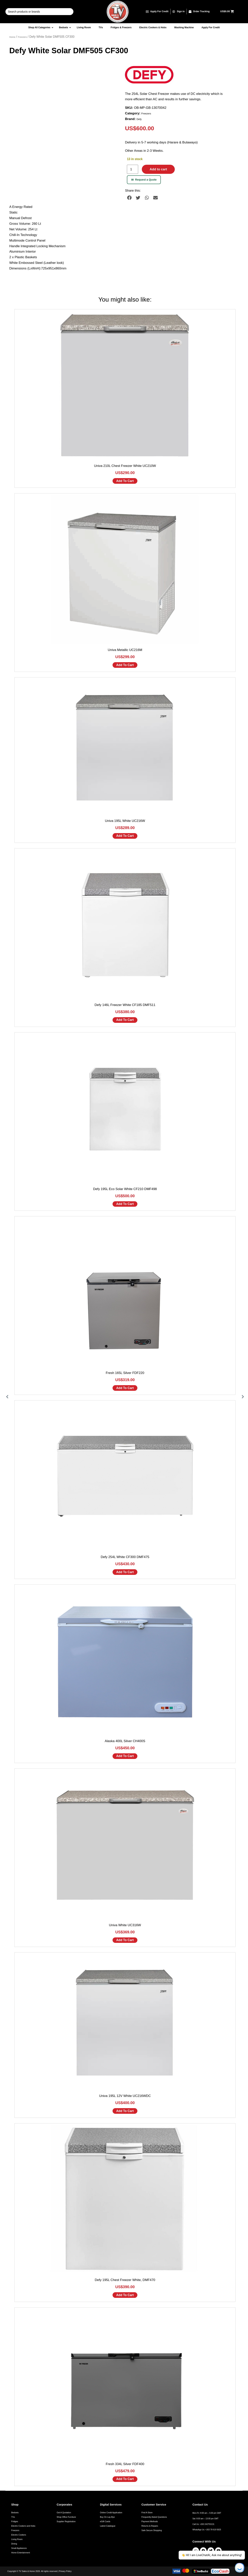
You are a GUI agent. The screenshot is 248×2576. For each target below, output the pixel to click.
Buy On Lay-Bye (107, 2517)
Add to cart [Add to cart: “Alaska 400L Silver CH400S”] (125, 1756)
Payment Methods (149, 2521)
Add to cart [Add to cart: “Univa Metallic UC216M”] (125, 665)
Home (12, 37)
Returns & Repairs (149, 2526)
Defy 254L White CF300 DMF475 (125, 1557)
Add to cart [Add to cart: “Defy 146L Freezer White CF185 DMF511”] (125, 1019)
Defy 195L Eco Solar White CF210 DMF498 (125, 1189)
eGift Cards (105, 2521)
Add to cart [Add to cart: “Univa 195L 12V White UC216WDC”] (125, 2111)
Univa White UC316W (125, 1925)
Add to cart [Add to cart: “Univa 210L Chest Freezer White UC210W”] (125, 481)
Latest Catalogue (107, 2526)
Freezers (22, 37)
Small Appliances (19, 2548)
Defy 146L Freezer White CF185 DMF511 (125, 1005)
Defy (139, 119)
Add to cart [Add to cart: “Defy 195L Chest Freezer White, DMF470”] (125, 2295)
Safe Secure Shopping (151, 2530)
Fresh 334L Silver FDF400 (125, 2464)
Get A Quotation (64, 2512)
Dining (14, 2544)
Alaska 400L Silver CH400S (125, 1741)
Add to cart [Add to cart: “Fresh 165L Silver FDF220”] (125, 1388)
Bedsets (15, 2512)
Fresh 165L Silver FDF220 (125, 1373)
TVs (13, 2517)
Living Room (16, 2539)
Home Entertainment (20, 2552)
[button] (129, 197)
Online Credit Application (111, 2512)
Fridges (14, 2521)
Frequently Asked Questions (154, 2517)
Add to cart (158, 169)
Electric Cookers (18, 2535)
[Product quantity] (132, 169)
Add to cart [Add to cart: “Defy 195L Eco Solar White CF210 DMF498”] (125, 1204)
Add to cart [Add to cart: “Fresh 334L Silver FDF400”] (125, 2479)
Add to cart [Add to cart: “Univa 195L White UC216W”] (125, 835)
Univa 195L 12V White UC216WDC (125, 2096)
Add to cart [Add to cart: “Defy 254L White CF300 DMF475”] (125, 1572)
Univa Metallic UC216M (125, 650)
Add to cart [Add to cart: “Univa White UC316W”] (125, 1940)
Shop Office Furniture (66, 2517)
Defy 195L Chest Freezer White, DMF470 (125, 2280)
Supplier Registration (66, 2521)
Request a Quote (144, 179)
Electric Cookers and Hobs (23, 2526)
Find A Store (146, 2512)
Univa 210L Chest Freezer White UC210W (125, 466)
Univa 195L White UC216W (125, 821)
